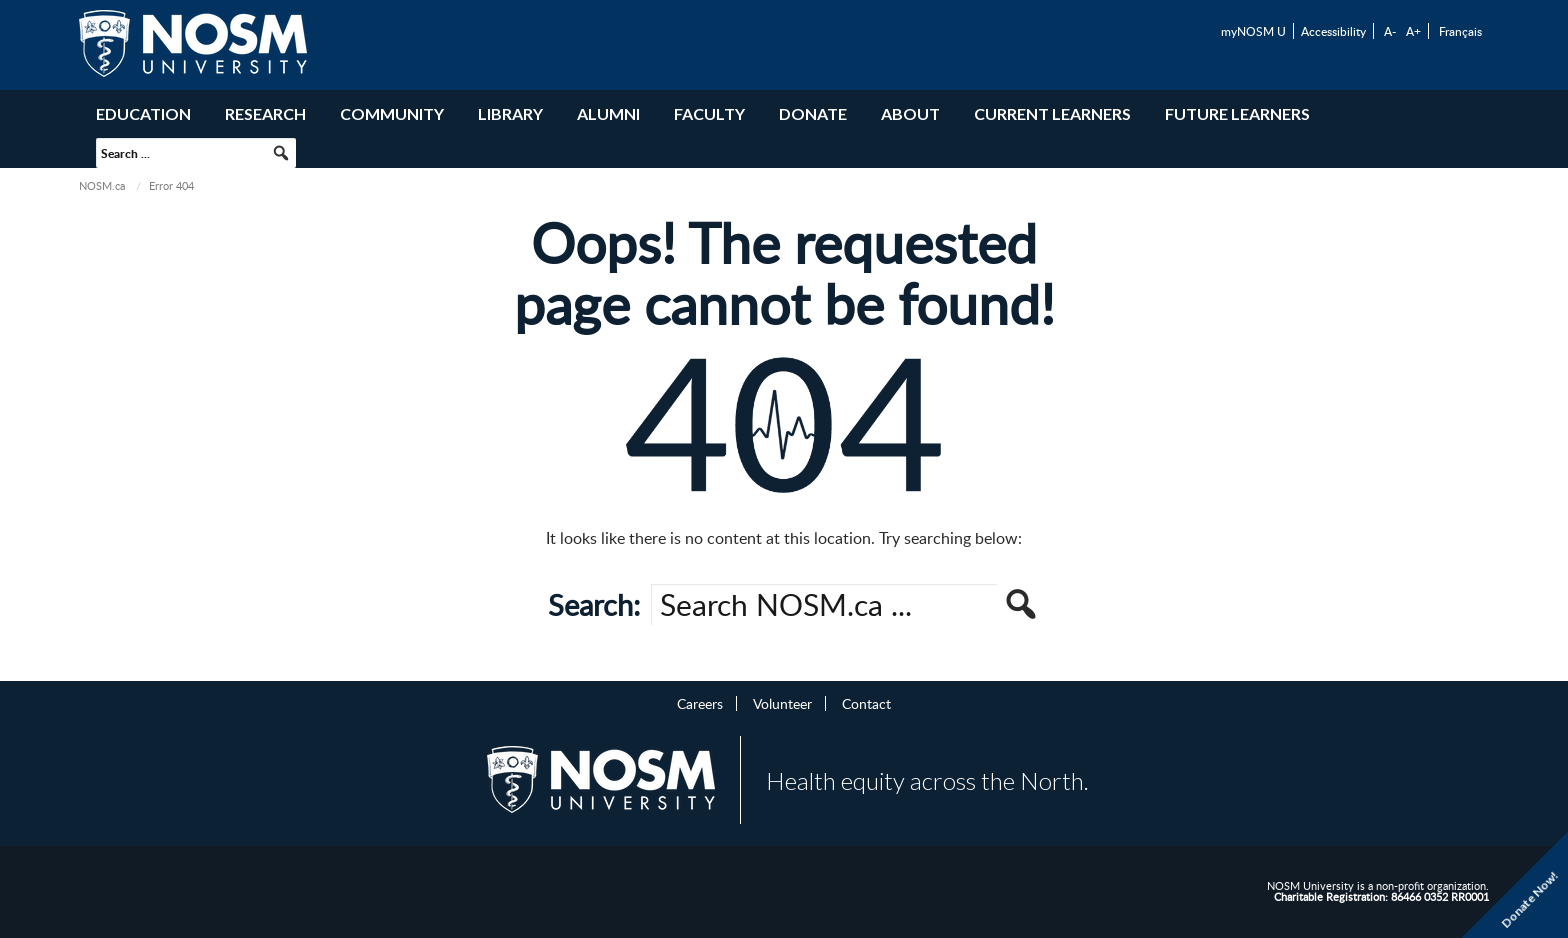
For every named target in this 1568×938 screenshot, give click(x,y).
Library (510, 113)
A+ (1413, 31)
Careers (700, 703)
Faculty (709, 113)
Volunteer (782, 703)
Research (265, 113)
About (910, 113)
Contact (866, 703)
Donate (813, 113)
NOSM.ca (102, 185)
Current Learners (1052, 113)
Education (143, 113)
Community (392, 113)
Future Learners (1237, 113)
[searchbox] (196, 153)
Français (1460, 31)
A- (1390, 31)
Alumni (608, 113)
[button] (281, 153)
